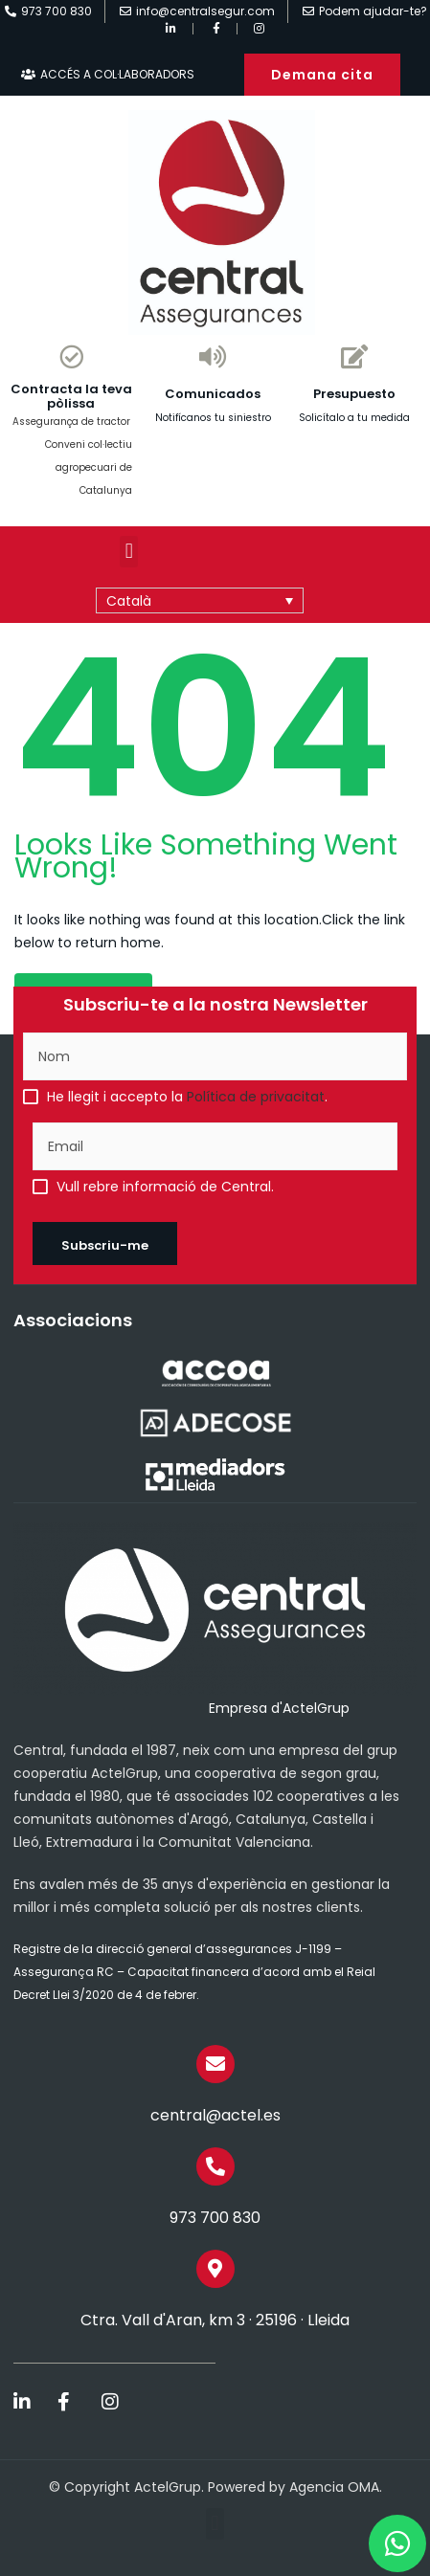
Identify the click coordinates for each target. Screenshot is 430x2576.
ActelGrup (167, 2487)
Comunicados (212, 394)
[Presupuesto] (355, 356)
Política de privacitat (256, 1096)
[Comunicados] (213, 356)
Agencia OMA (334, 2487)
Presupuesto (354, 394)
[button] (129, 551)
